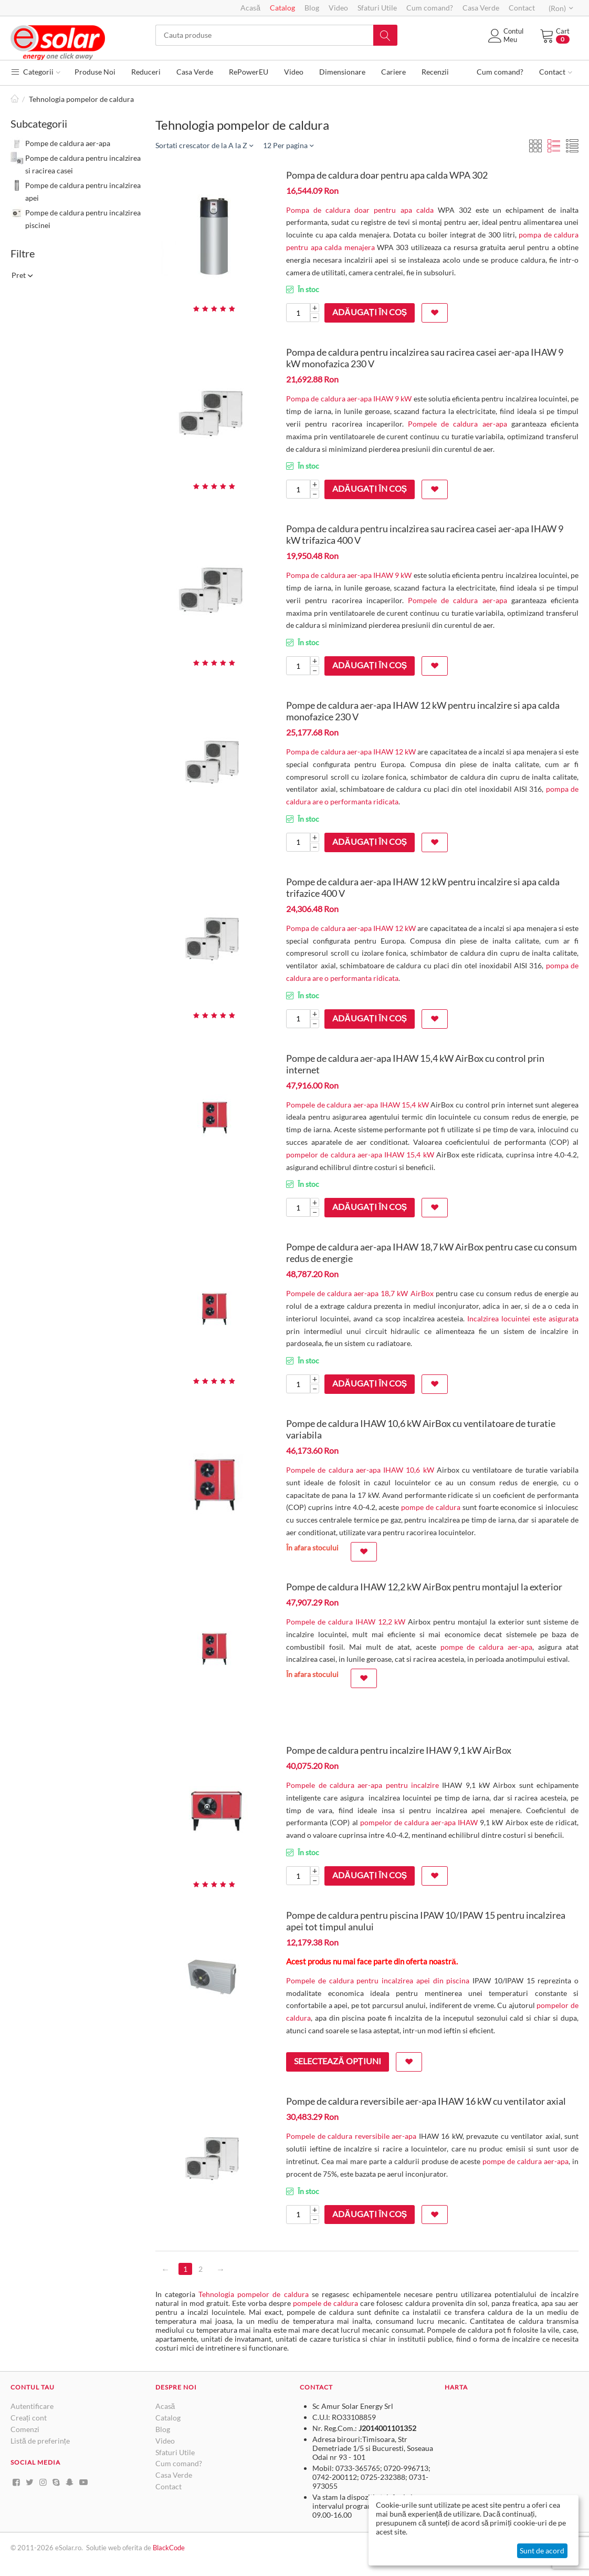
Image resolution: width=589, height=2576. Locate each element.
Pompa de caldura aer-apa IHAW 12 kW (351, 751)
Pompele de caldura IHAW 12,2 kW (345, 1621)
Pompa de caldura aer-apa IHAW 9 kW (349, 398)
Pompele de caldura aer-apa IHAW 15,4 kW (357, 1104)
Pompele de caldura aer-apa (457, 423)
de (148, 2547)
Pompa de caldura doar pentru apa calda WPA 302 (387, 175)
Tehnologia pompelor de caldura (253, 2294)
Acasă (250, 7)
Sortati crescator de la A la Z (204, 145)
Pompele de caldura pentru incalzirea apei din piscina (377, 1980)
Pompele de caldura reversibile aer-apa (351, 2136)
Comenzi (24, 2429)
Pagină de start (14, 99)
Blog (311, 7)
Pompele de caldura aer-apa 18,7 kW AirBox (359, 1293)
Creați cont (28, 2417)
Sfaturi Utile (377, 7)
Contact (522, 7)
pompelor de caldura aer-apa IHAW (419, 1822)
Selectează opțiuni (337, 2061)
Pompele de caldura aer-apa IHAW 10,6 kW (360, 1469)
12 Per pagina (288, 145)
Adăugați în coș (369, 312)
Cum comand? (429, 7)
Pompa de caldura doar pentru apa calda (359, 209)
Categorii (35, 71)
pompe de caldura (430, 1507)
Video (338, 7)
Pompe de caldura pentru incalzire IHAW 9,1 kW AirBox (398, 1750)
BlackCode (169, 2547)
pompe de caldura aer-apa (486, 1646)
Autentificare (32, 2406)
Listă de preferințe (40, 2440)
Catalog (282, 7)
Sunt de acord (542, 2550)
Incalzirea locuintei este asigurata (523, 1318)
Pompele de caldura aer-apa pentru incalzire (362, 1785)
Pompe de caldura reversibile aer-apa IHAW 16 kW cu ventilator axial (426, 2101)
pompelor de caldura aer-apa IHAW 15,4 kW (360, 1154)
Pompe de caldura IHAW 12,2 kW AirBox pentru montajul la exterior (424, 1586)
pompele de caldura (325, 2303)
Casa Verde (480, 7)
